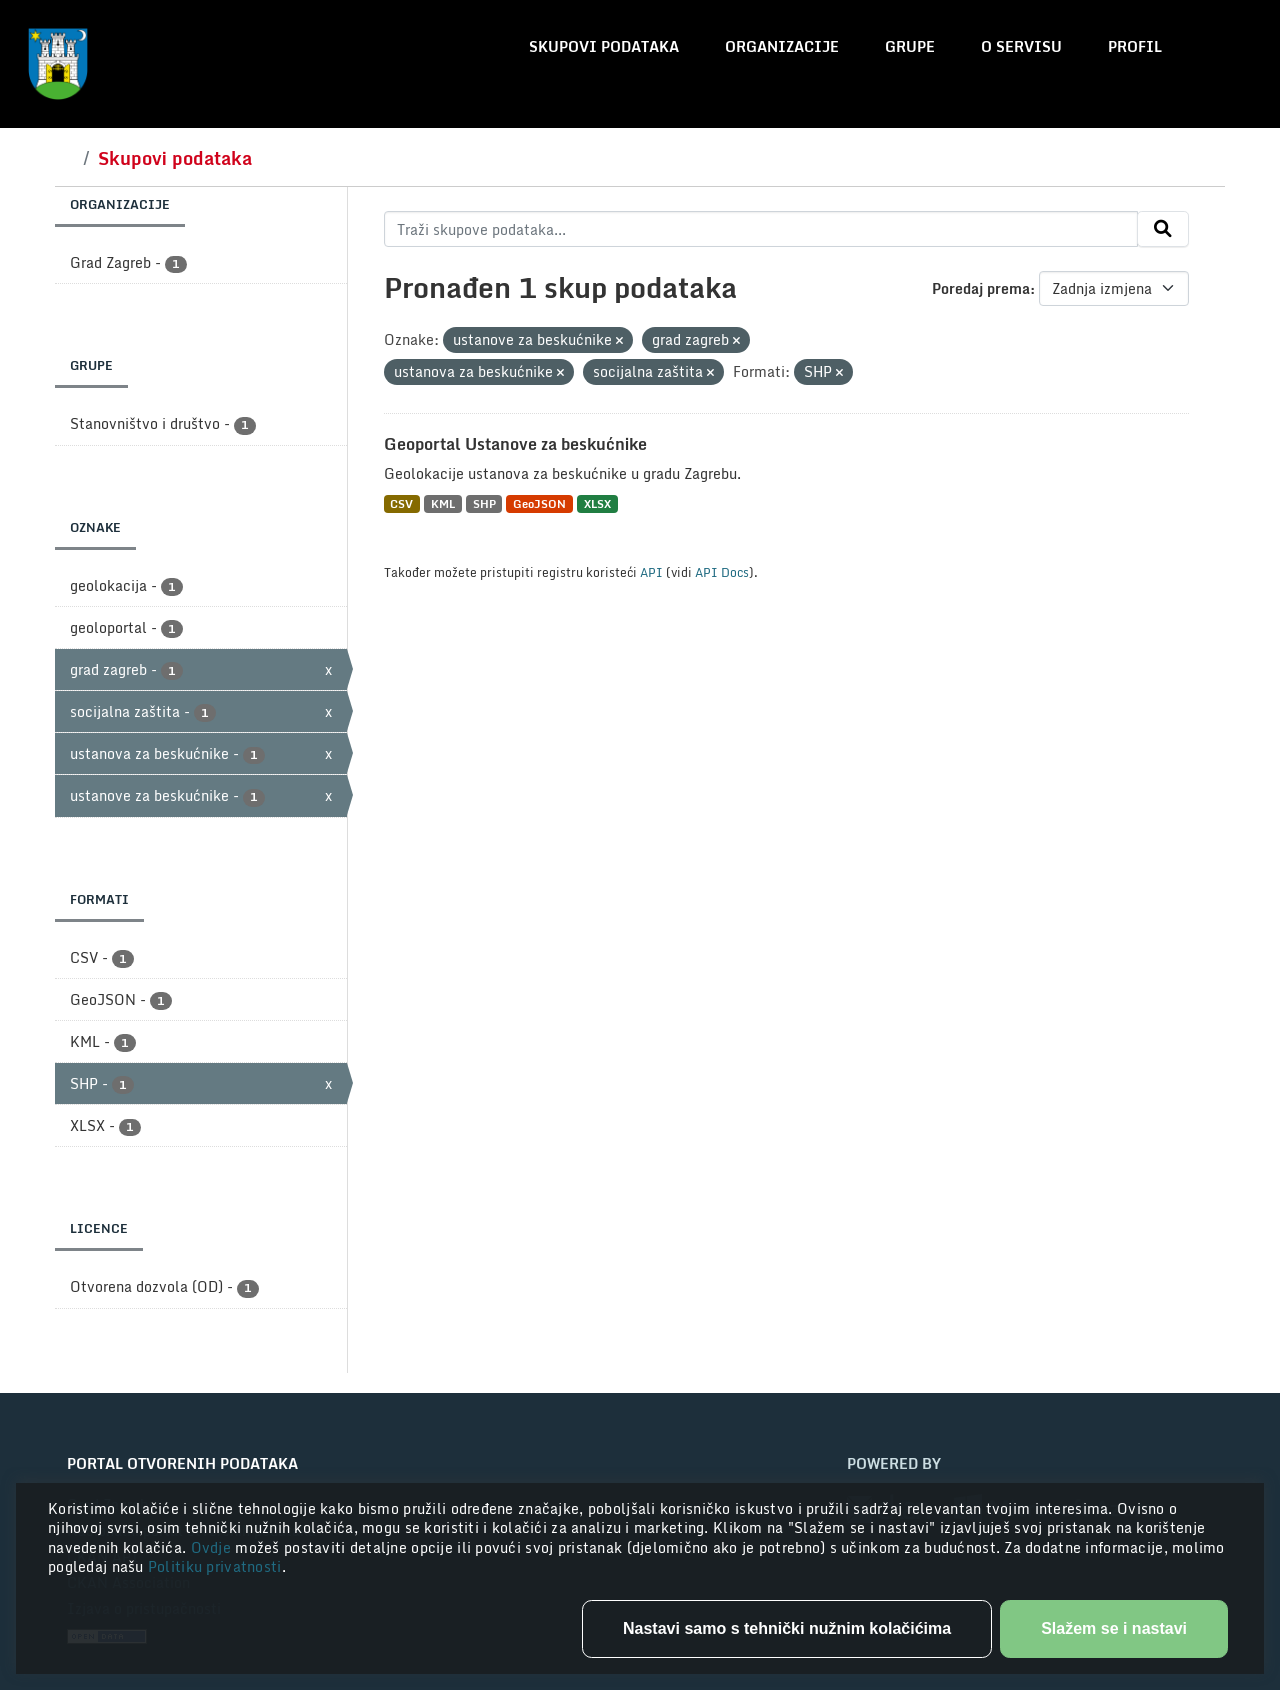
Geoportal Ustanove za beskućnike (515, 444)
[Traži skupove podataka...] (761, 229)
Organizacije (782, 46)
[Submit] (1163, 229)
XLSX (597, 503)
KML (443, 503)
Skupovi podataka (604, 46)
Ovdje (213, 1547)
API (651, 572)
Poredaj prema (981, 288)
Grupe (910, 46)
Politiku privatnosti (215, 1566)
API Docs (722, 572)
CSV (401, 503)
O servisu (1021, 46)
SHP (484, 503)
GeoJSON (539, 503)
